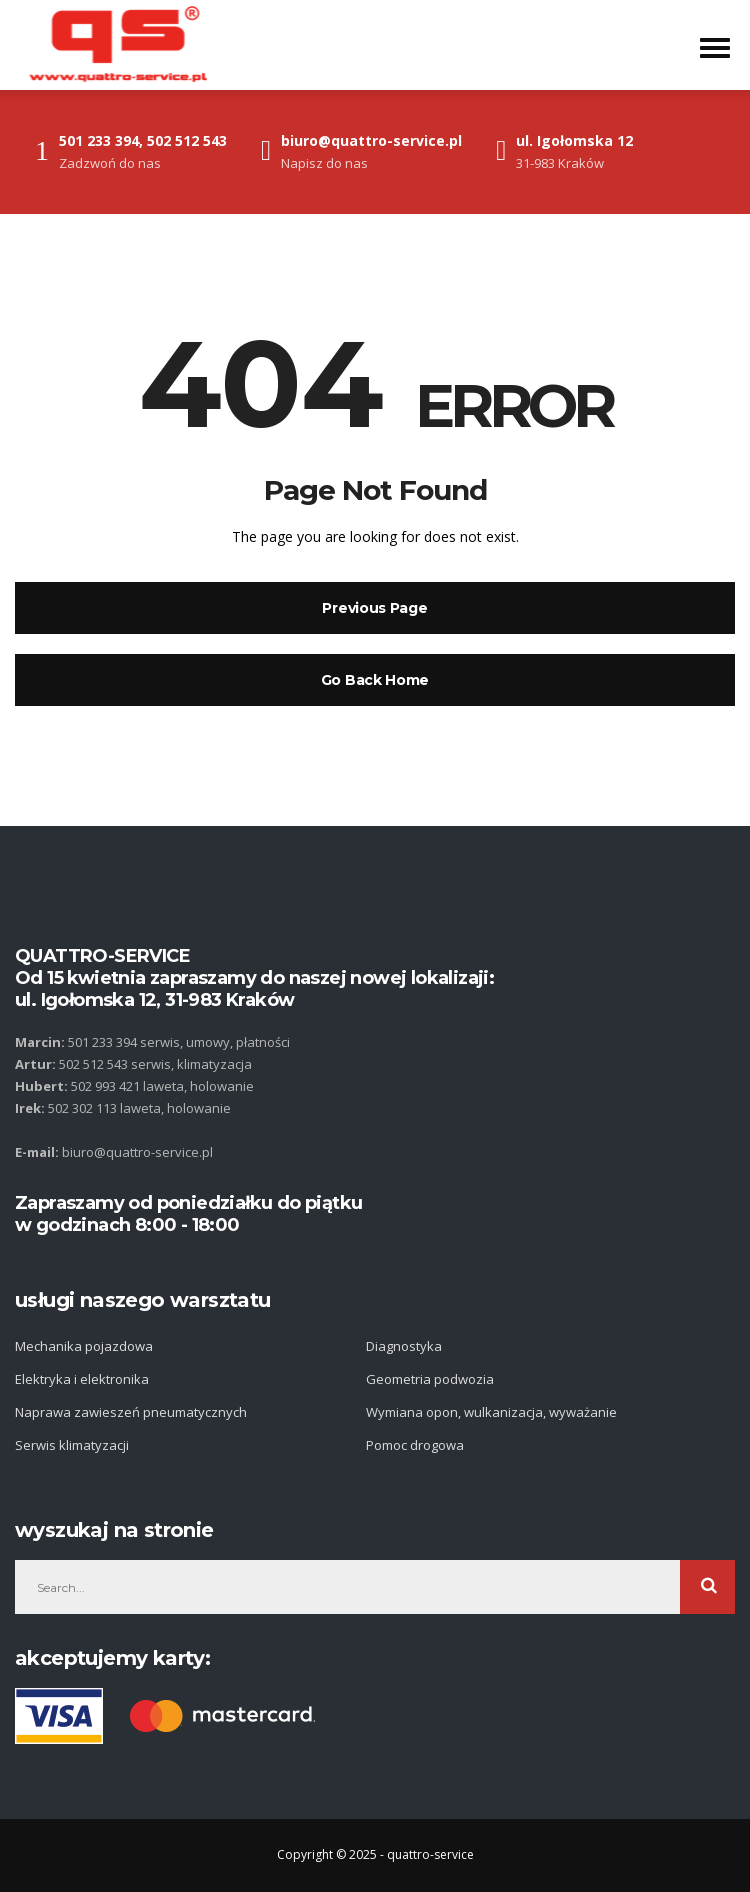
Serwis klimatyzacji (72, 1445)
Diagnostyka (404, 1346)
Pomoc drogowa (415, 1445)
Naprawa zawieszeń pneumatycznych (131, 1412)
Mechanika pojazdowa (84, 1346)
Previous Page (374, 608)
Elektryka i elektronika (82, 1379)
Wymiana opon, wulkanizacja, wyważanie (491, 1412)
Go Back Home (375, 680)
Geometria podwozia (430, 1379)
